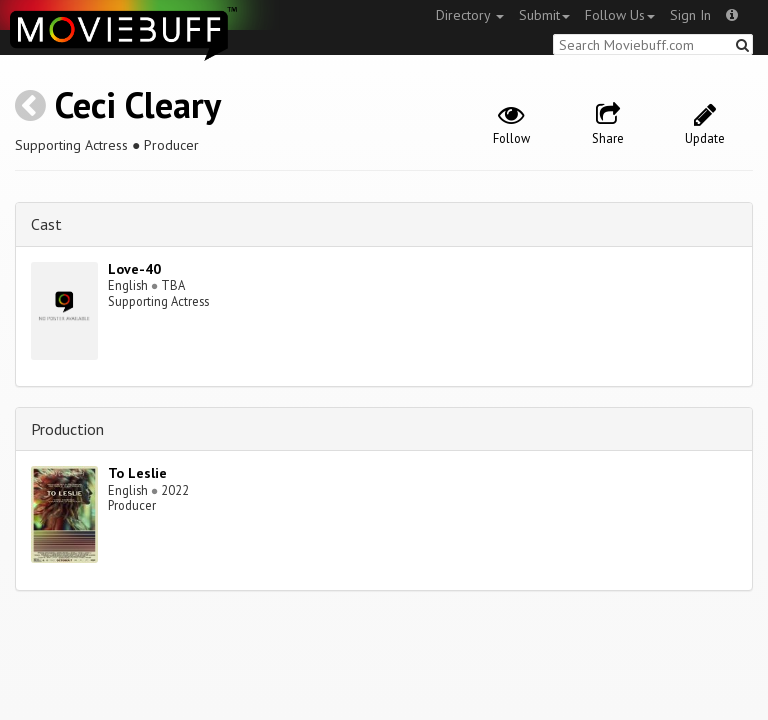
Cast (46, 224)
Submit (544, 15)
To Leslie (137, 473)
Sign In (690, 15)
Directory (470, 15)
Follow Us (620, 15)
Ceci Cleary (138, 104)
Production (67, 429)
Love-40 (134, 269)
